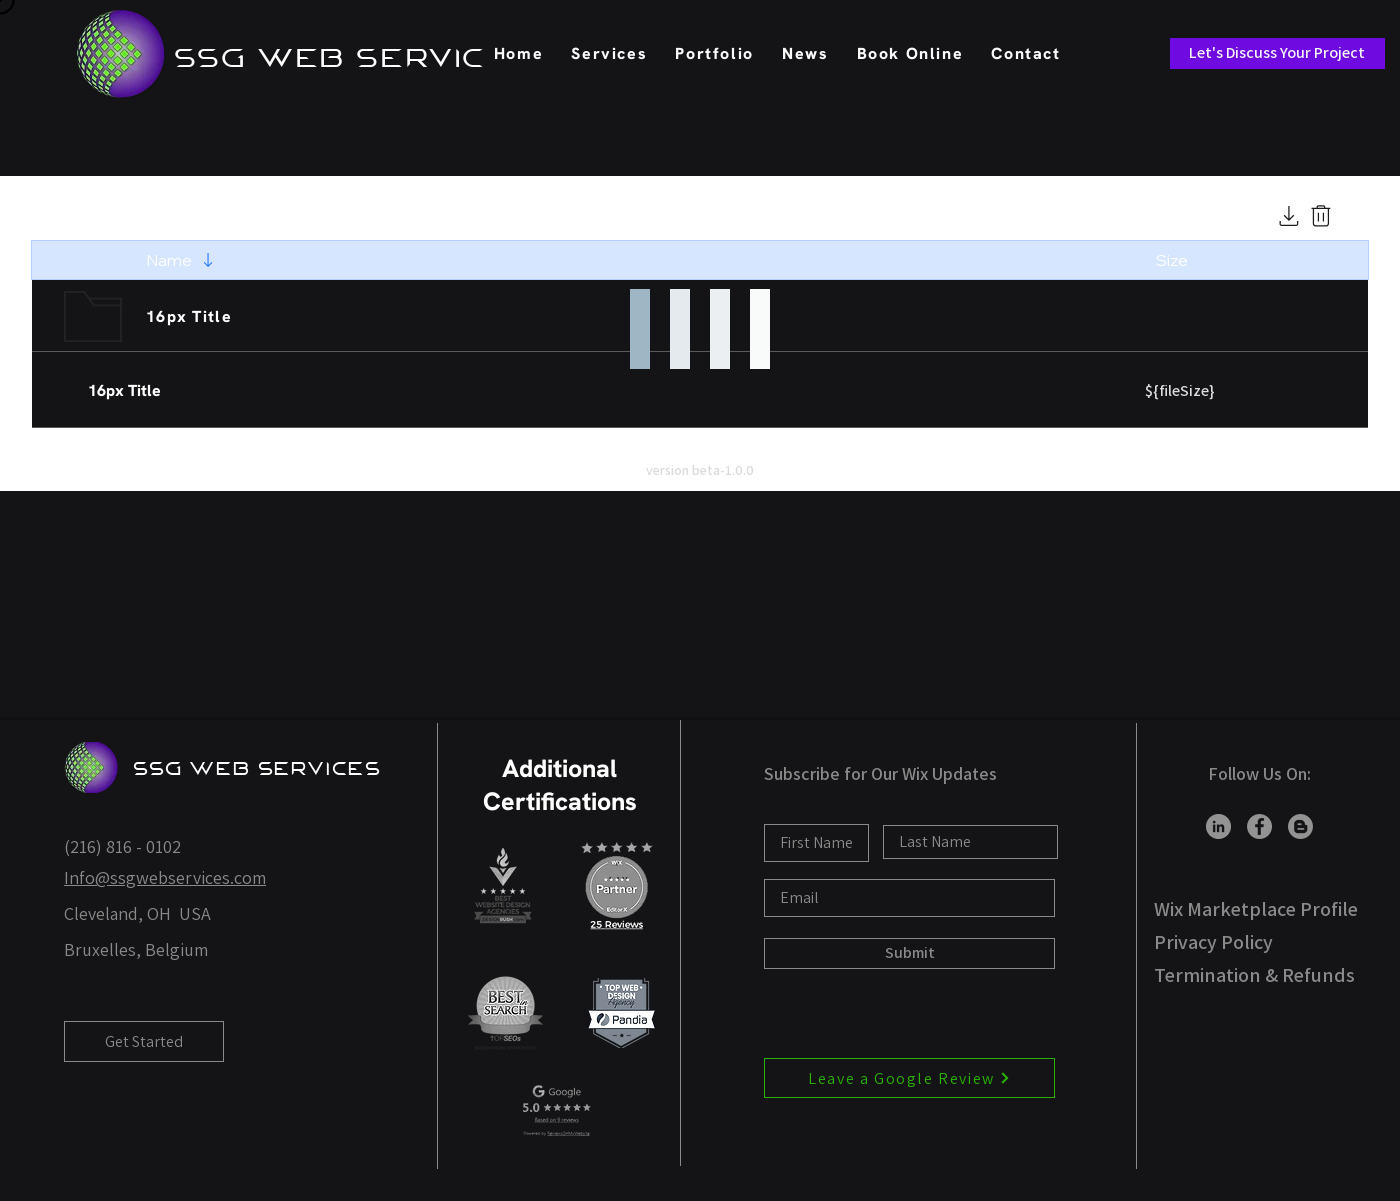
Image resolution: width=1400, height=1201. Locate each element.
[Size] (1185, 260)
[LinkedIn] (1218, 826)
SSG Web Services (257, 768)
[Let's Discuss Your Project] (1277, 53)
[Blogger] (1300, 826)
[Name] (183, 260)
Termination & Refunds (1254, 975)
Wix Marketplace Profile (1256, 909)
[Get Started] (144, 1041)
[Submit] (909, 953)
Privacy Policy (1213, 942)
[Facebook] (1259, 826)
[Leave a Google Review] (909, 1078)
